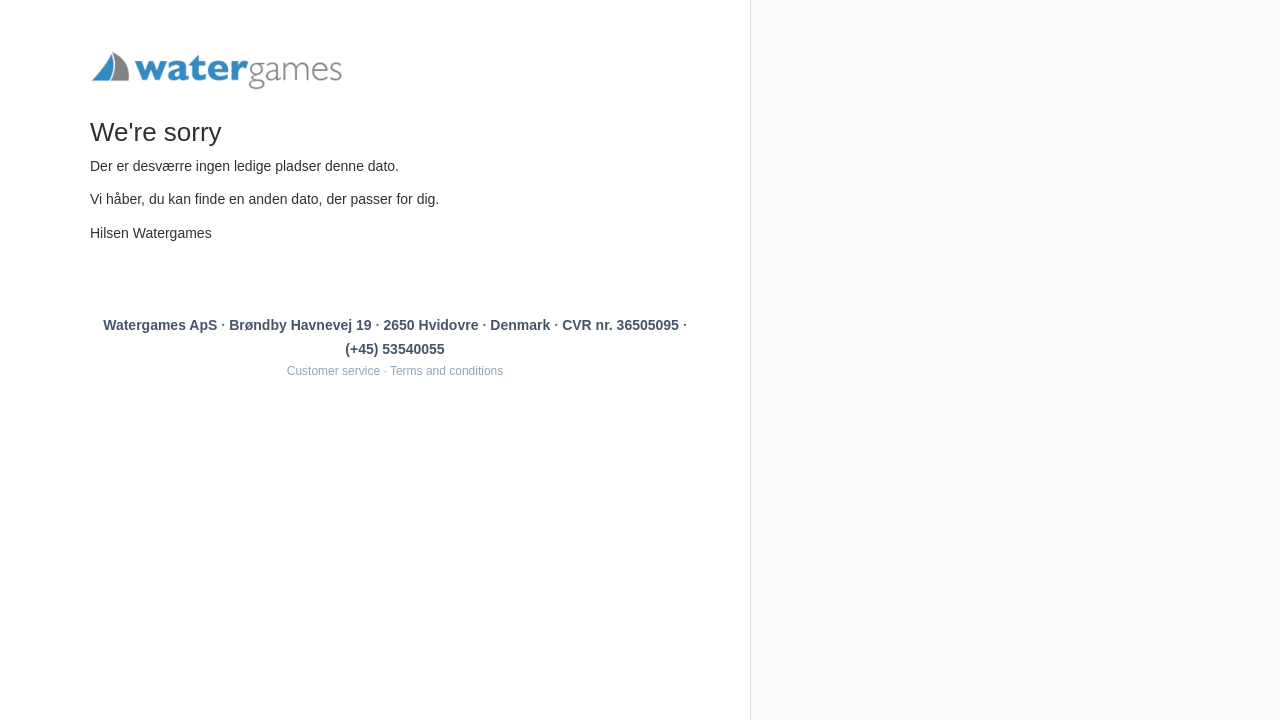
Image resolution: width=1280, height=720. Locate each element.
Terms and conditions (446, 371)
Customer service (333, 371)
